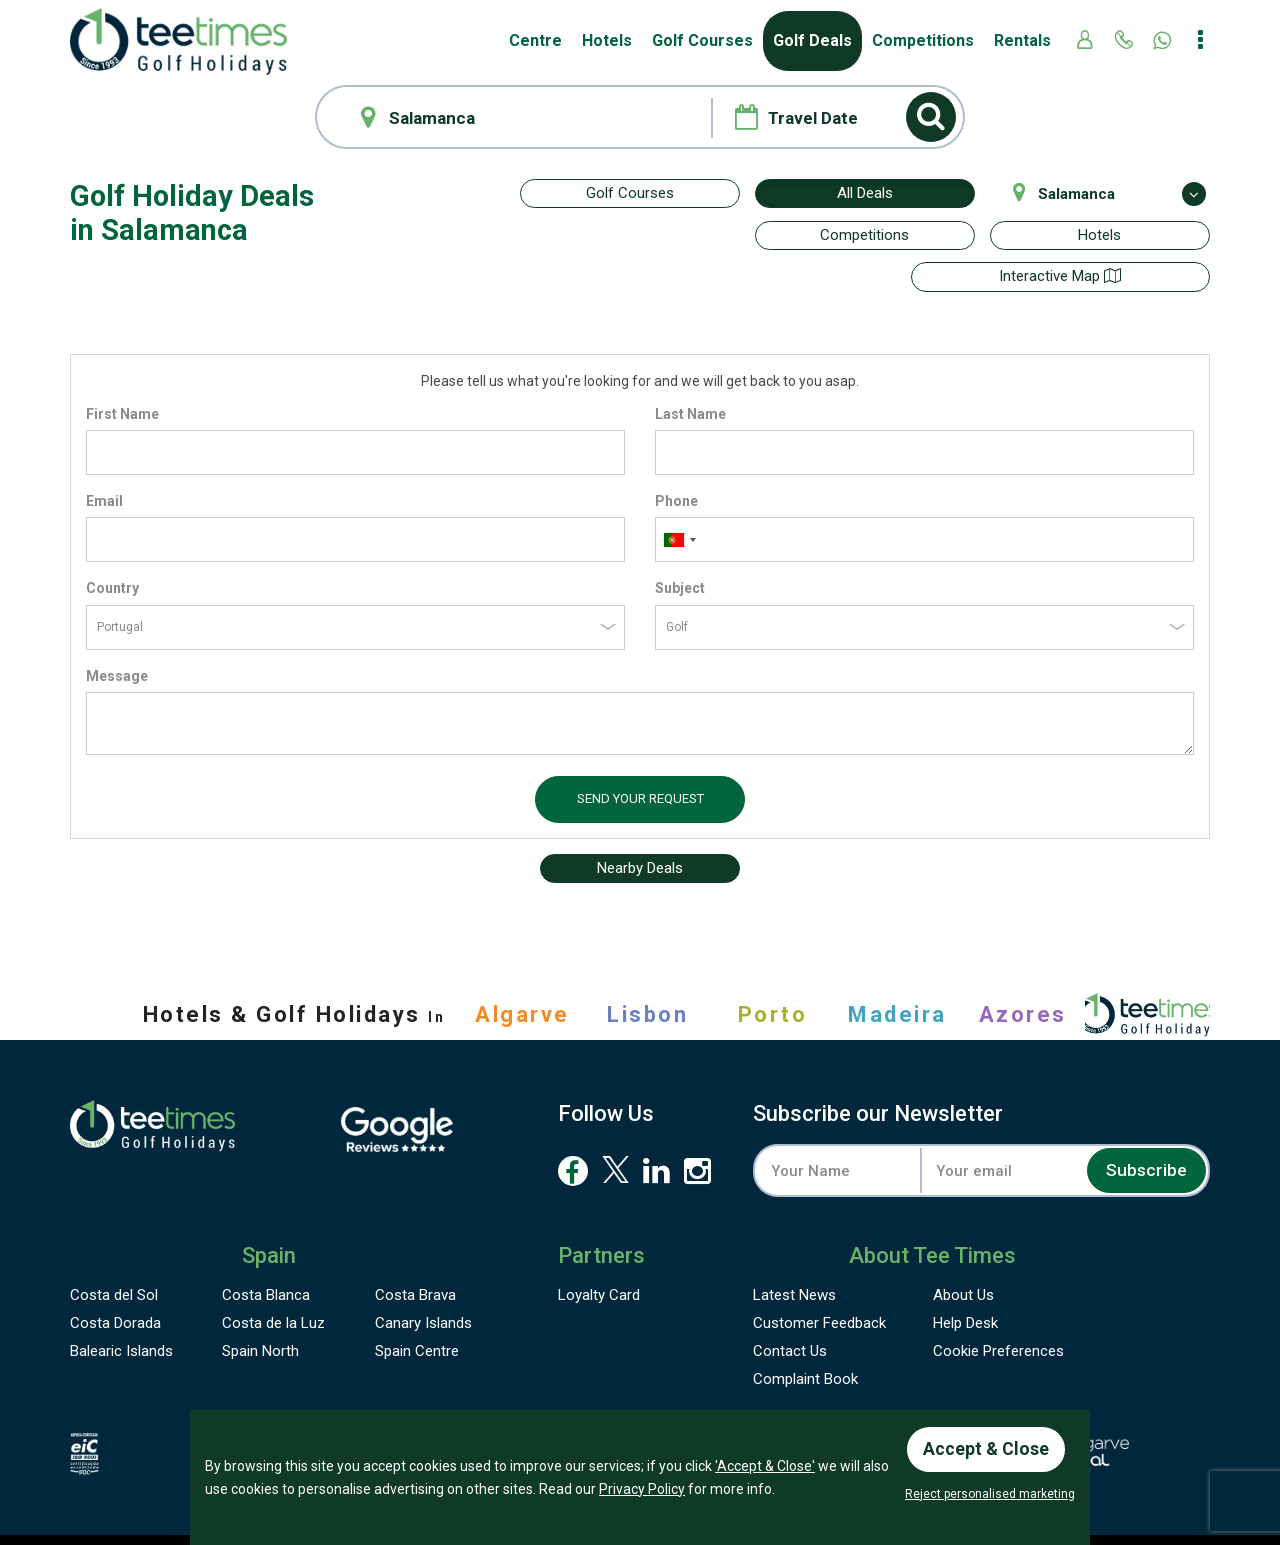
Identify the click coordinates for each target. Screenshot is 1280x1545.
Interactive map (630, 235)
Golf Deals (812, 40)
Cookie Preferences (998, 1309)
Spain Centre (417, 1309)
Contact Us (790, 1309)
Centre (535, 40)
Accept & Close (987, 1447)
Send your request (640, 756)
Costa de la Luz (273, 1281)
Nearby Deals (640, 826)
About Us (963, 1253)
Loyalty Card (599, 1253)
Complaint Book (805, 1337)
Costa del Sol (114, 1253)
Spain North (260, 1309)
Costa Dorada (115, 1281)
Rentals (1022, 40)
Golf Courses (702, 40)
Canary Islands (423, 1281)
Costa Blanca (266, 1253)
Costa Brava (415, 1253)
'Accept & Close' (765, 1465)
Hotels (607, 40)
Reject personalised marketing (990, 1494)
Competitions (923, 40)
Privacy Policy (642, 1487)
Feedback (819, 1281)
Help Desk (965, 1281)
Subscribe (1144, 1128)
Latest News (794, 1253)
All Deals (865, 193)
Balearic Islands (121, 1309)
